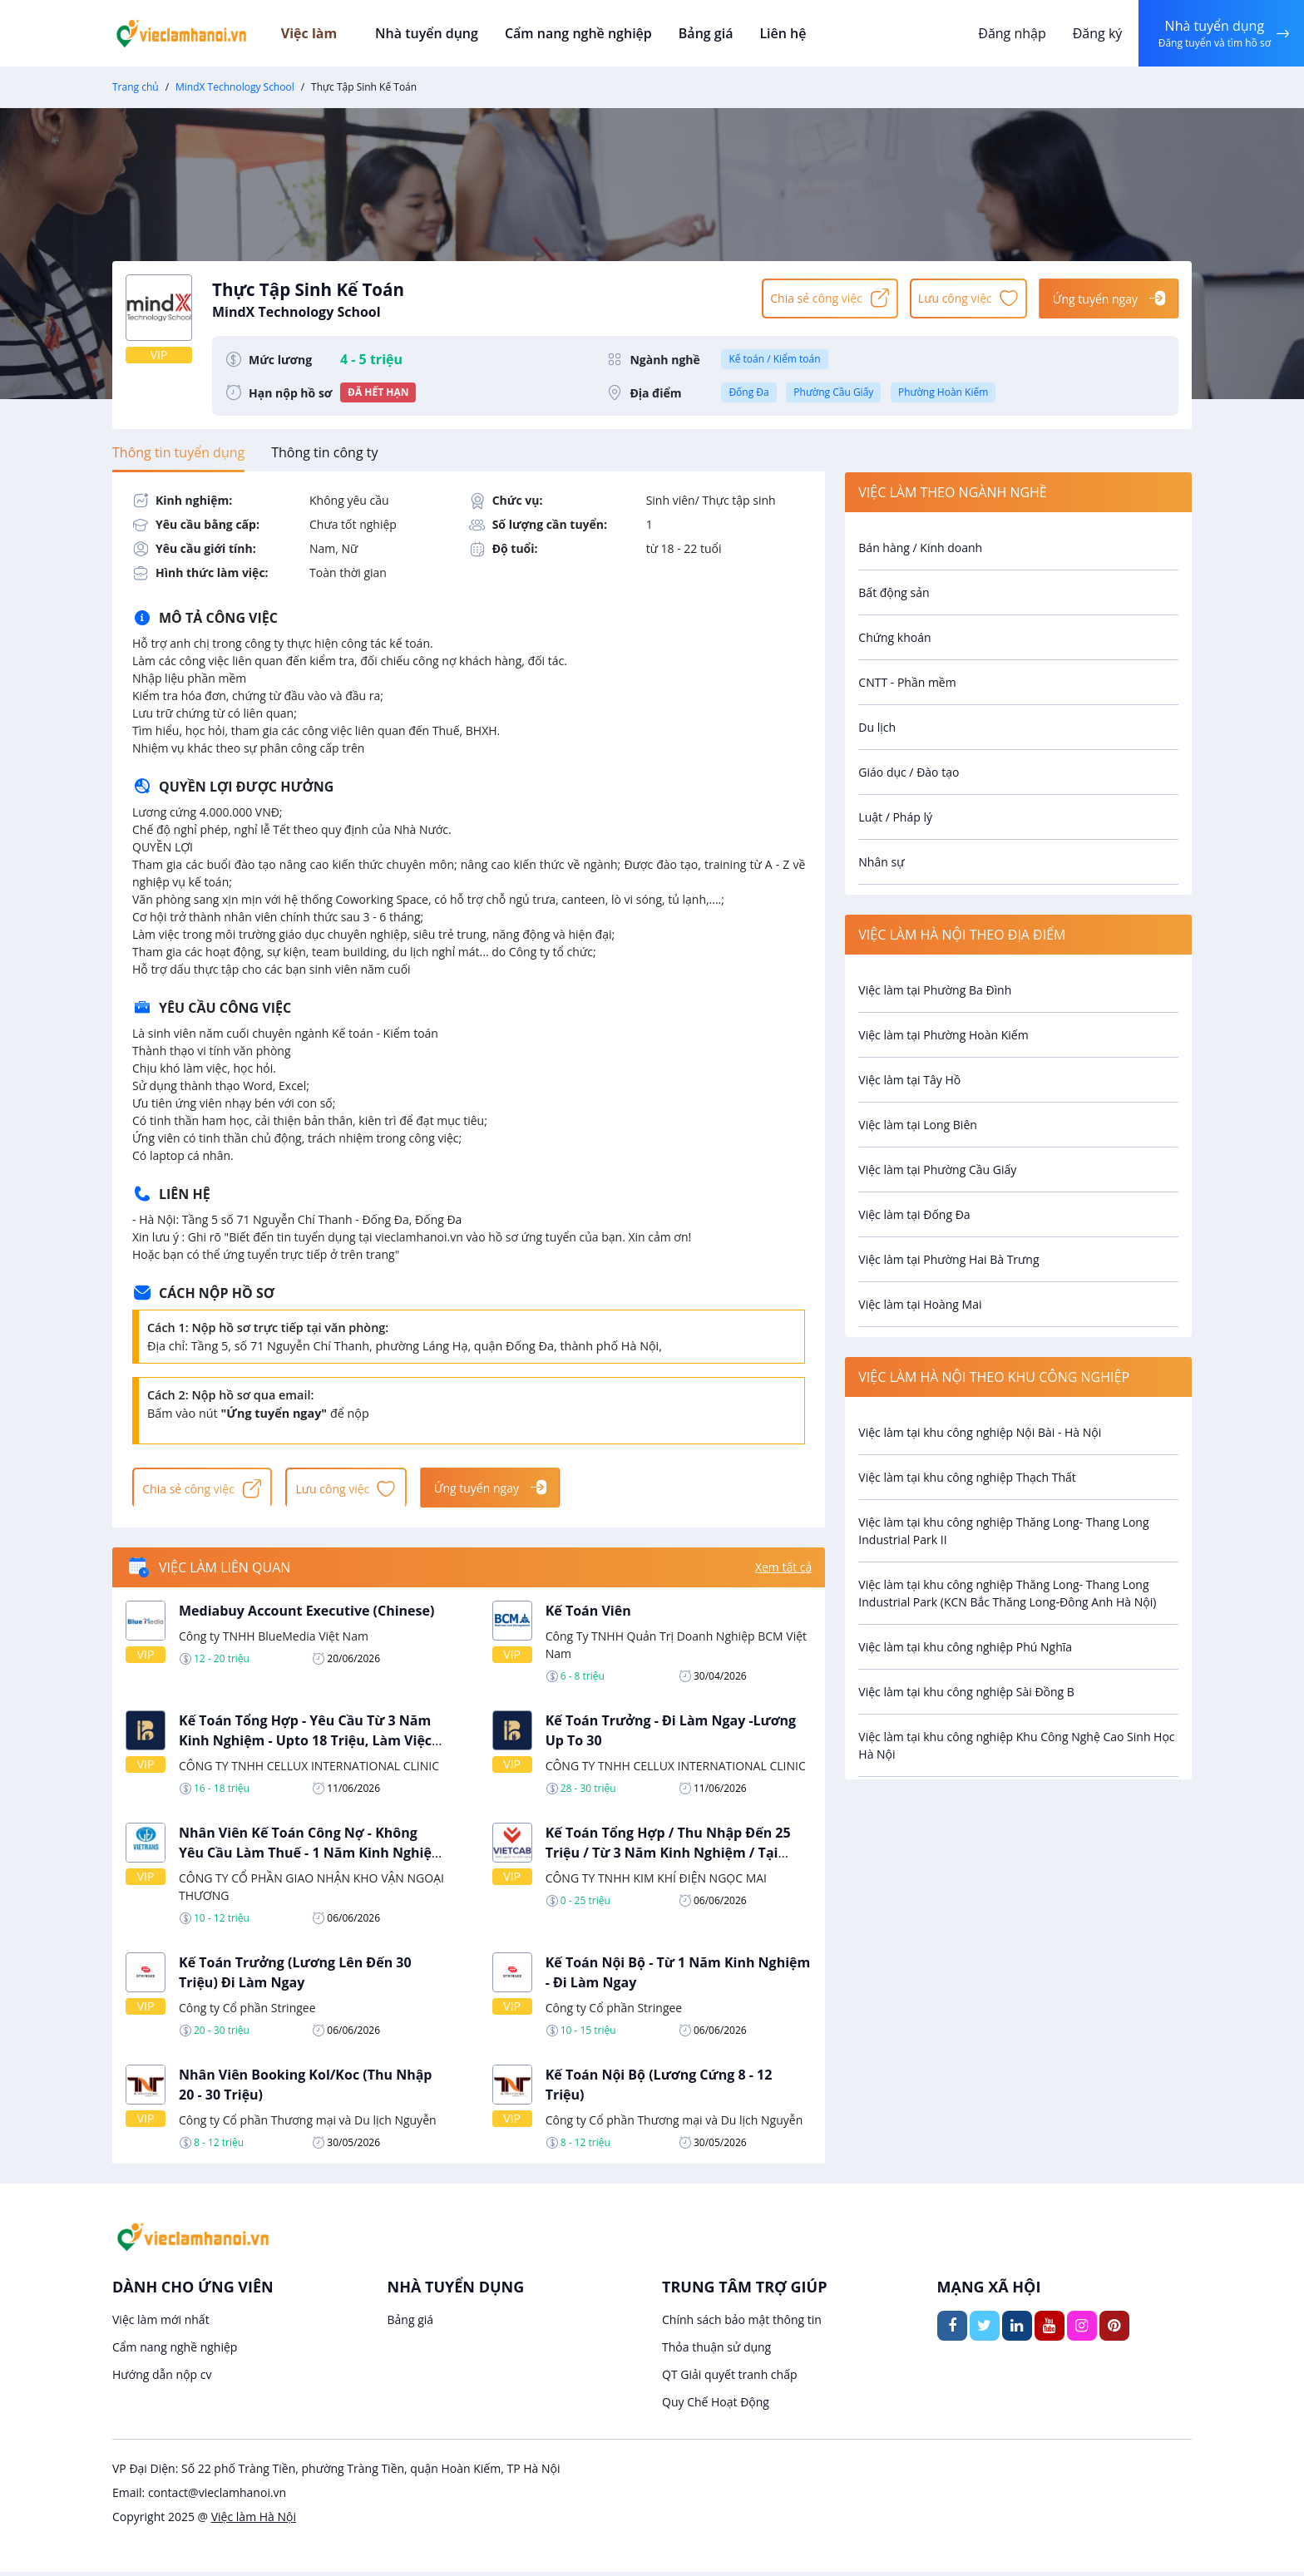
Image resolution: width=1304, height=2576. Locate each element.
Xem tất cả (783, 1571)
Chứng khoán (894, 637)
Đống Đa (748, 392)
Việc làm (329, 33)
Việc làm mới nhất (161, 2324)
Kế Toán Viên (588, 1614)
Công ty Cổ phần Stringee (247, 2011)
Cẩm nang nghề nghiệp (581, 33)
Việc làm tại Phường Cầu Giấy (937, 1169)
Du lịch (877, 727)
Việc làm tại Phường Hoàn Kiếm (943, 1035)
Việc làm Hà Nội (253, 2521)
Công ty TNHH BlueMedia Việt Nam (273, 1639)
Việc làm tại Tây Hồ (909, 1080)
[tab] (178, 452)
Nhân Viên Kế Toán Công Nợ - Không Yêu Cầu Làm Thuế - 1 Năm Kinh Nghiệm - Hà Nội (312, 1856)
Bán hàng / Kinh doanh (920, 547)
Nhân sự (881, 862)
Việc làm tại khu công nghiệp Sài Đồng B (966, 1692)
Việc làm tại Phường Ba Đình (934, 990)
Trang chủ (135, 87)
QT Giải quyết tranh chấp (730, 2378)
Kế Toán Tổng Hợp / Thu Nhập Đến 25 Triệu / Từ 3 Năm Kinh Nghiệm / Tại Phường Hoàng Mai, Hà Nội (668, 1856)
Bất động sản (893, 592)
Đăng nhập (1008, 33)
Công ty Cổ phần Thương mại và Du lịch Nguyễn (308, 2123)
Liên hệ (780, 33)
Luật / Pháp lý (895, 817)
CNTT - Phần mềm (907, 682)
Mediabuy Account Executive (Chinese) (306, 1614)
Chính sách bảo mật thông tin (742, 2324)
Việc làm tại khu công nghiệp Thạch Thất (967, 1477)
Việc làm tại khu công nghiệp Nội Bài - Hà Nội (979, 1432)
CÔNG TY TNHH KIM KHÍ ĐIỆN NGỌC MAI (656, 1881)
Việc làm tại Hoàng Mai (919, 1304)
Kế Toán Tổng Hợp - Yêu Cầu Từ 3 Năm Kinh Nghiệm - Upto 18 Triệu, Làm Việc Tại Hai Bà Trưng (305, 1744)
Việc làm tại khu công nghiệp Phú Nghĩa (965, 1647)
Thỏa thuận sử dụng (716, 2351)
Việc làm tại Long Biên (917, 1125)
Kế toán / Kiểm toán (774, 359)
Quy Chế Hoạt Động (715, 2406)
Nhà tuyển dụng (433, 33)
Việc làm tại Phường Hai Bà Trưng (948, 1259)
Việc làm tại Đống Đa (914, 1214)
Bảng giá (706, 33)
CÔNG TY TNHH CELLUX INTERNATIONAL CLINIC (309, 1769)
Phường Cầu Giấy (833, 392)
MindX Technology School (234, 87)
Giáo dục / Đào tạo (908, 772)
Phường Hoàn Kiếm (943, 392)
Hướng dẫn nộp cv (161, 2378)
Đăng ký (1094, 33)
